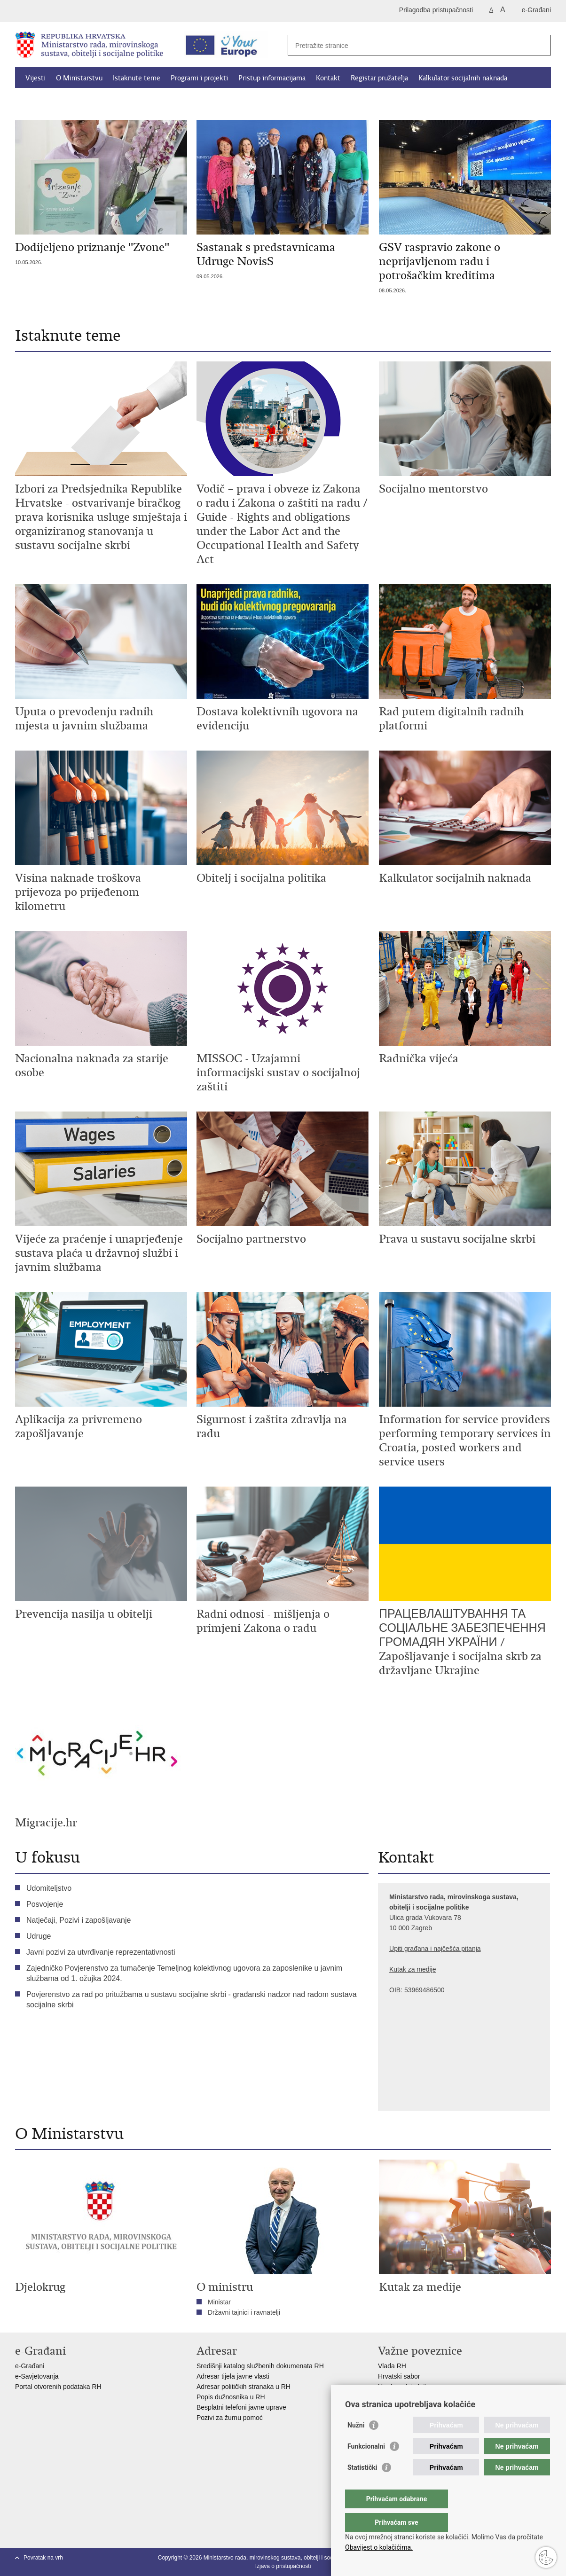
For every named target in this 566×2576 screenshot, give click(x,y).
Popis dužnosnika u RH (231, 2397)
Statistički (362, 2486)
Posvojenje (44, 1904)
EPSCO (389, 2397)
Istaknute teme (136, 78)
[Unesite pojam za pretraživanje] (409, 45)
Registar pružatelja (379, 78)
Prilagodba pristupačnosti (436, 10)
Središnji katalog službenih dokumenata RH (260, 2366)
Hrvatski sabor (399, 2376)
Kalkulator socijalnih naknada (462, 78)
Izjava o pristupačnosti (283, 2566)
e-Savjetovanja (37, 2376)
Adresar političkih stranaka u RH (244, 2386)
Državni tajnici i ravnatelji (244, 2312)
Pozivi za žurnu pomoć (230, 2417)
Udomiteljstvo (48, 1888)
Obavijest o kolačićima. (379, 2547)
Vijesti (35, 78)
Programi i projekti (199, 78)
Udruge (38, 1936)
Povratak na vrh (43, 2557)
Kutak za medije (412, 1969)
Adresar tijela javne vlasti (233, 2376)
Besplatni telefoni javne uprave (241, 2407)
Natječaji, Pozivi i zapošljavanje (78, 1920)
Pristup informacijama (272, 78)
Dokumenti (42, 99)
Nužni (355, 2444)
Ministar (219, 2302)
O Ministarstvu (79, 78)
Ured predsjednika (405, 2386)
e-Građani (536, 10)
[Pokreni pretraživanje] (540, 45)
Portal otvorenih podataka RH (59, 2386)
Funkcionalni (366, 2465)
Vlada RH (392, 2366)
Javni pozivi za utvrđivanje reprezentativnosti (100, 1952)
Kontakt (328, 78)
